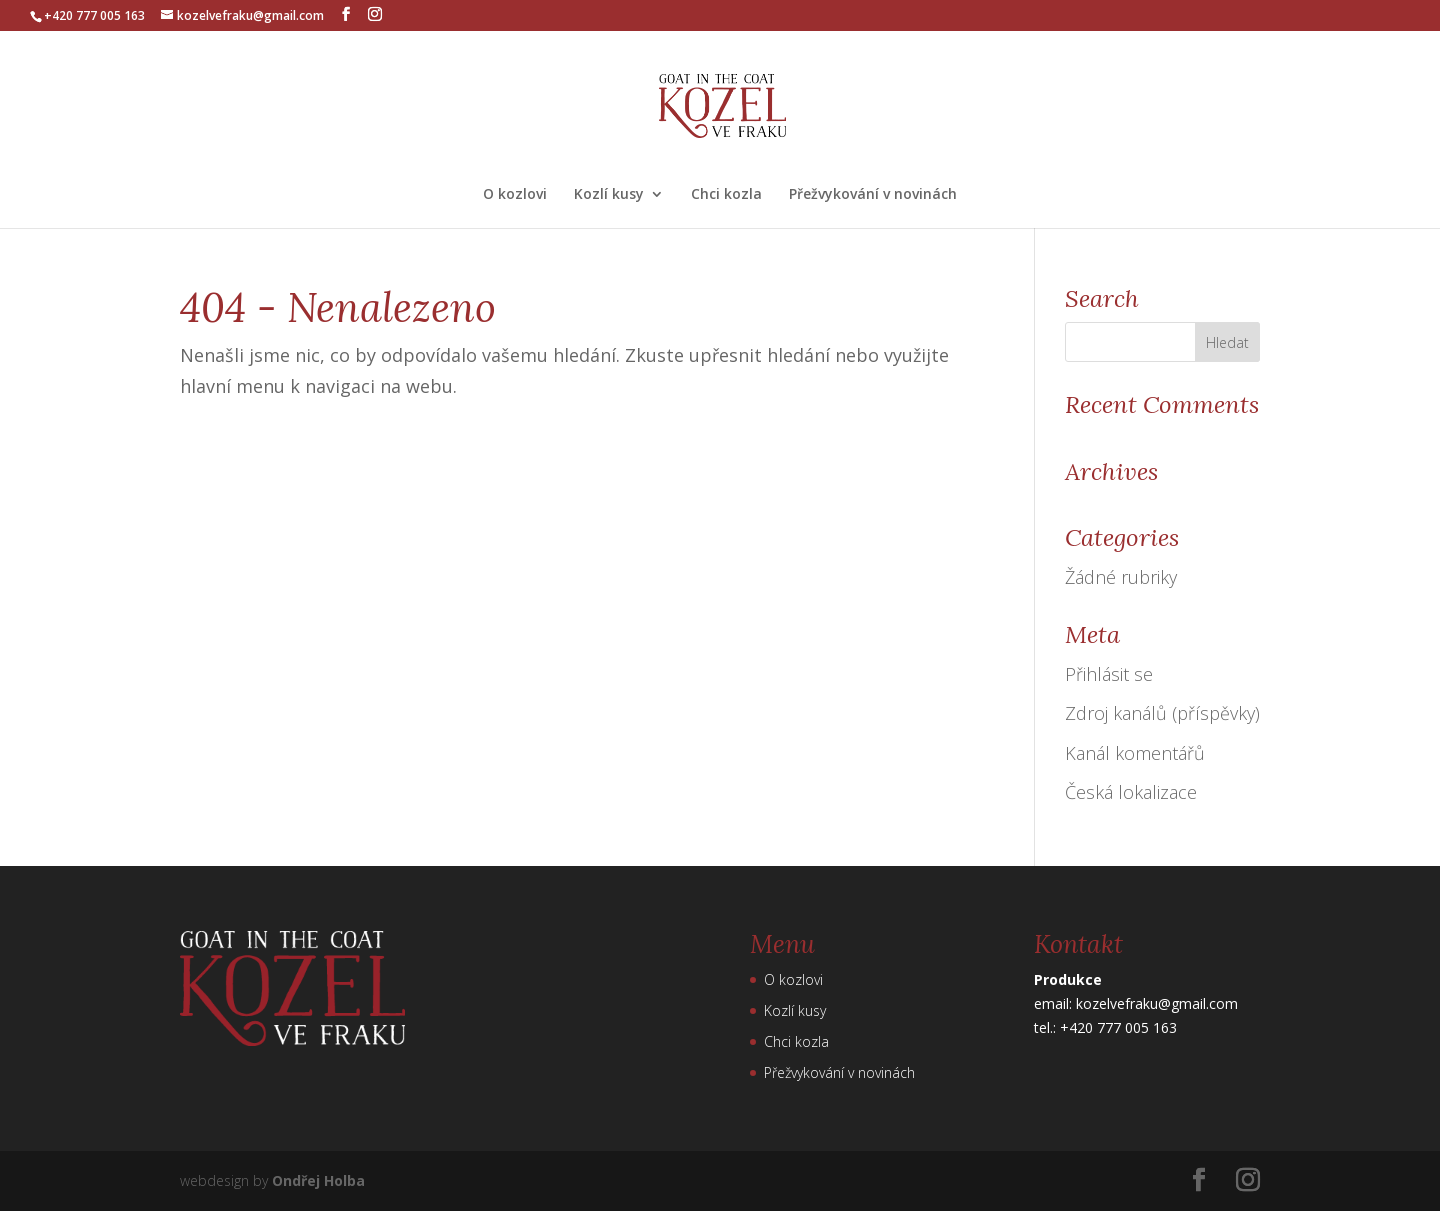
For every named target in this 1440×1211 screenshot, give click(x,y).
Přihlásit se (1109, 674)
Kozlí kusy (609, 195)
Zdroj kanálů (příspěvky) (1162, 713)
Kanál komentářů (1135, 753)
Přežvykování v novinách (873, 195)
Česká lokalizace (1131, 792)
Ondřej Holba (318, 1180)
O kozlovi (515, 195)
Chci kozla (726, 195)
